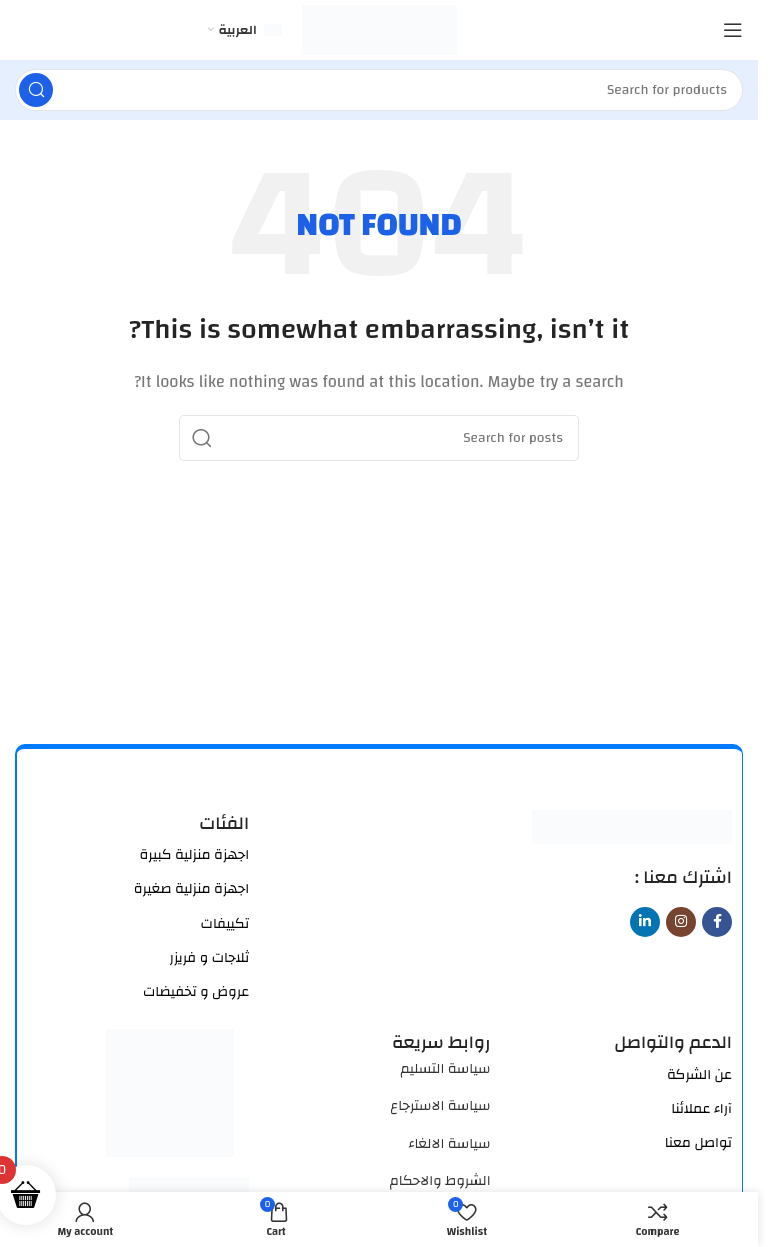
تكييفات (225, 924)
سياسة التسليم (445, 1069)
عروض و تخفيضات (196, 992)
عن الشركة (699, 1075)
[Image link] (632, 825)
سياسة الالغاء (449, 1144)
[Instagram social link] (681, 922)
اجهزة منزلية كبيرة (195, 855)
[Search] (379, 90)
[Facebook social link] (717, 922)
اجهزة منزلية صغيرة (191, 889)
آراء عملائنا (701, 1109)
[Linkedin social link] (645, 922)
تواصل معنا (698, 1143)
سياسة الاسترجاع (440, 1106)
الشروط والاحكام (440, 1181)
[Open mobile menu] (733, 30)
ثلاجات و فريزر (210, 958)
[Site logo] (379, 29)
